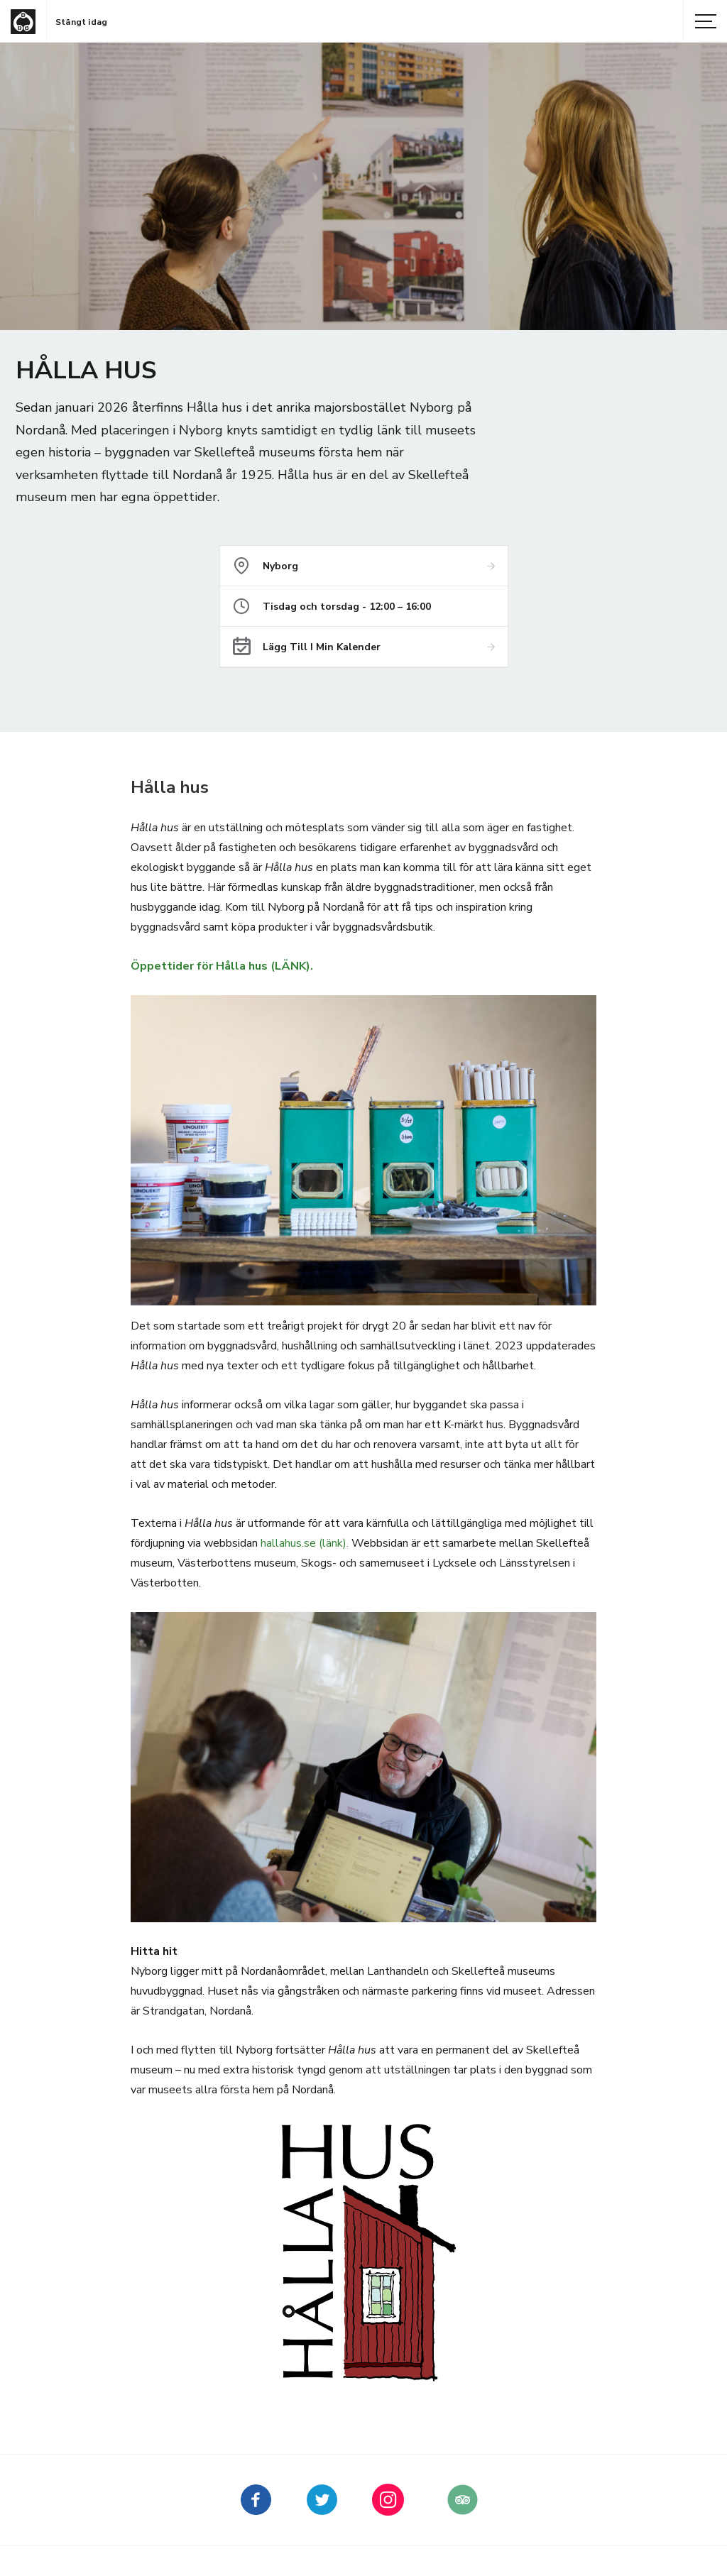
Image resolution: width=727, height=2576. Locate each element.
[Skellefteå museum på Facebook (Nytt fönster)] (255, 2510)
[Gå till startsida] (23, 21)
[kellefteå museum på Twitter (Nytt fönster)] (321, 2510)
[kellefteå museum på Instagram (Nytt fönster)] (388, 2510)
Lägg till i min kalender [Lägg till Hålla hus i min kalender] (322, 647)
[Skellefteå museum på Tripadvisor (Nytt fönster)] (463, 2510)
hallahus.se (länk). (305, 1543)
